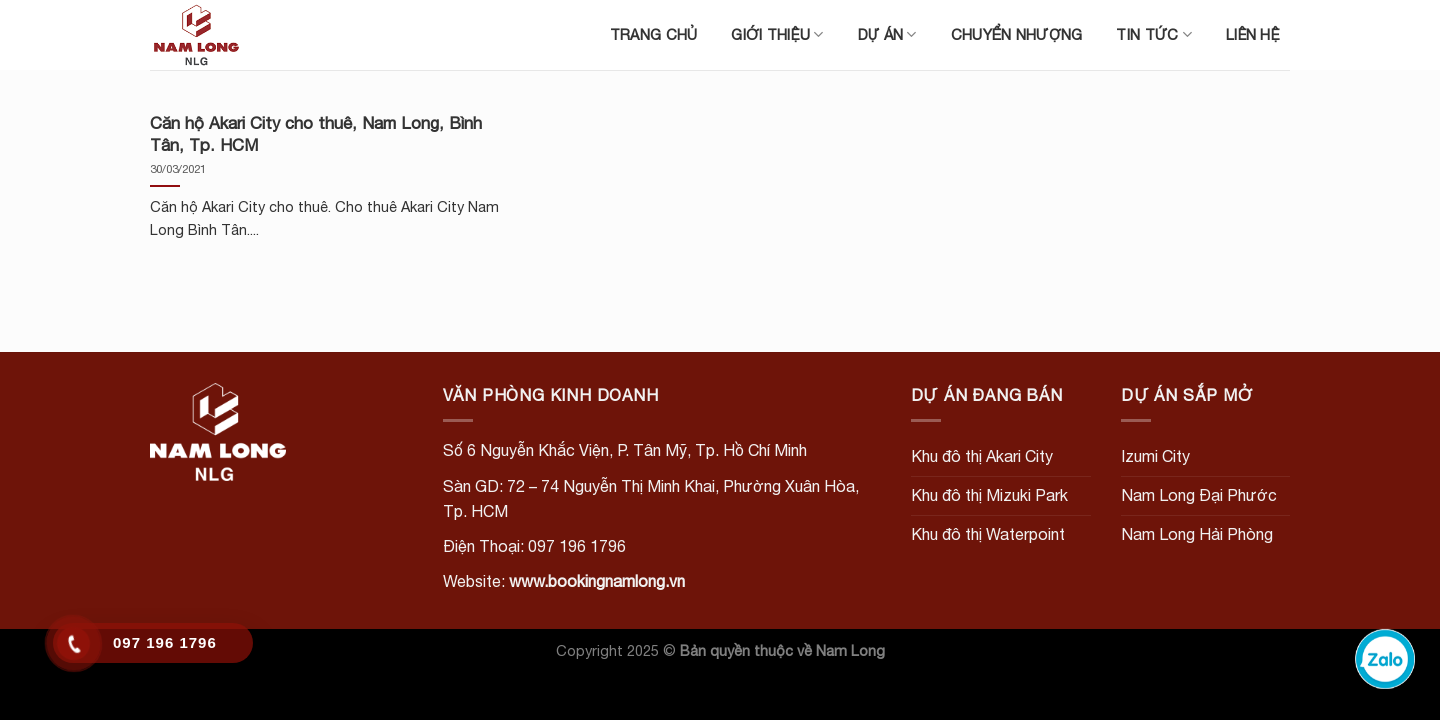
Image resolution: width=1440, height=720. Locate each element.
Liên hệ (1253, 34)
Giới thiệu (777, 34)
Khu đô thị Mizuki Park (989, 495)
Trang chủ (654, 34)
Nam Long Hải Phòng (1197, 534)
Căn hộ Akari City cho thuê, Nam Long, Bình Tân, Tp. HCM (316, 134)
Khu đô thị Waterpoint (988, 534)
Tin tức (1154, 34)
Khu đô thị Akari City (982, 456)
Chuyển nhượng (1017, 34)
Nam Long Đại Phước (1199, 495)
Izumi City (1155, 456)
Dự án (887, 34)
